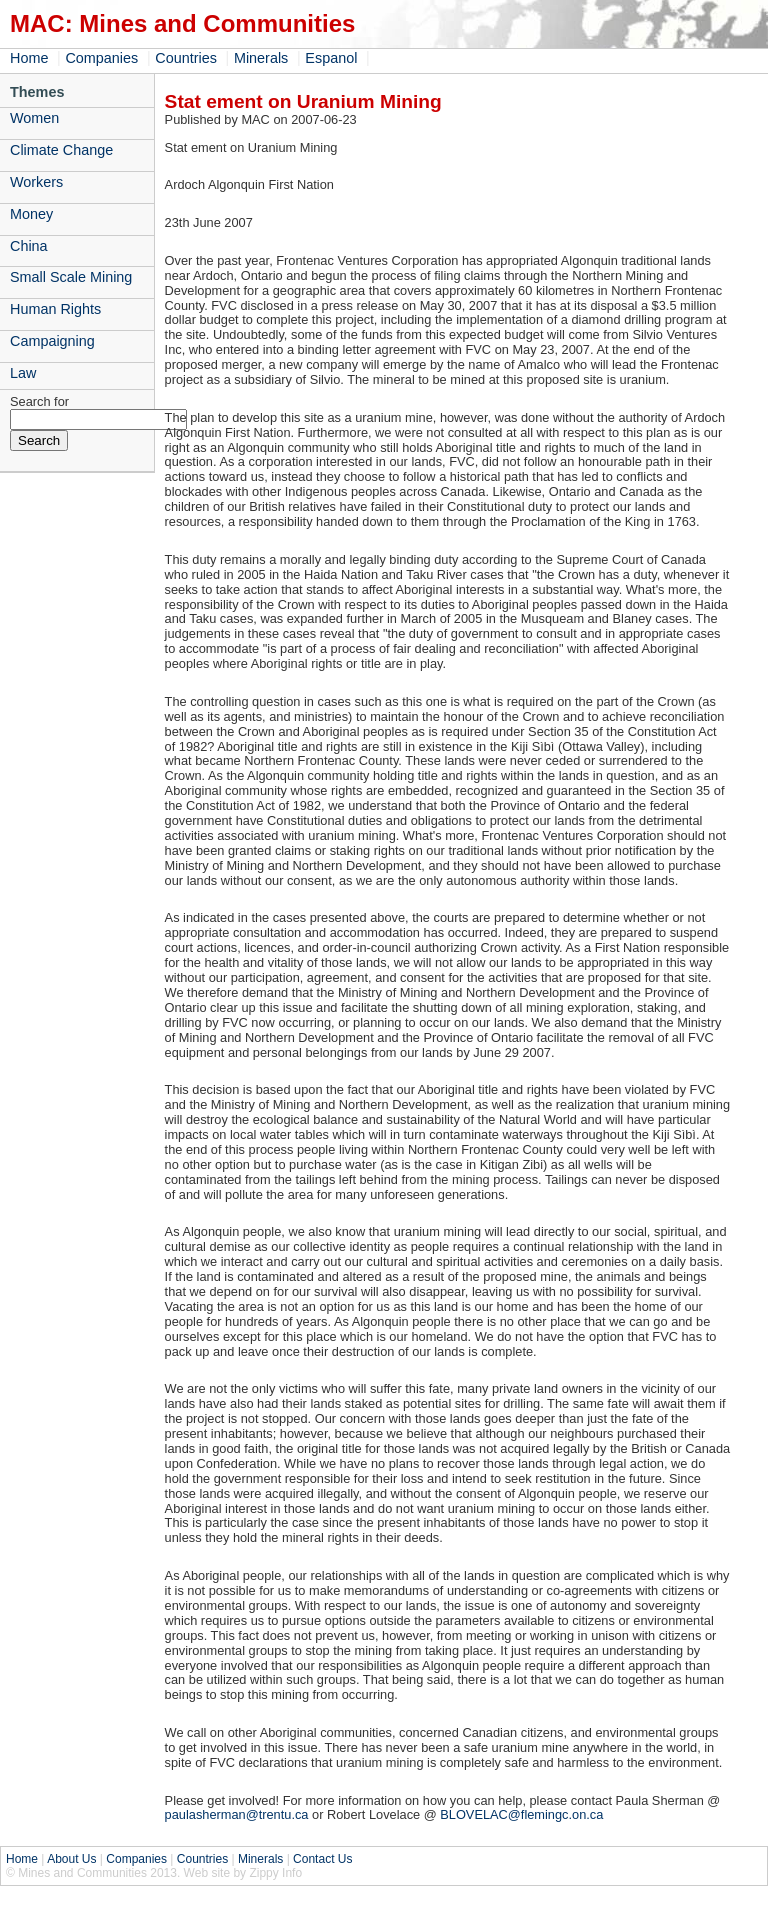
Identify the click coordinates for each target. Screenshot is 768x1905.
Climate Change (61, 150)
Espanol (331, 58)
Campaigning (52, 341)
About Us (71, 1859)
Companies (101, 58)
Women (34, 118)
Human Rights (55, 309)
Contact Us (322, 1859)
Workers (36, 182)
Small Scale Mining (71, 277)
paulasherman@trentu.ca (237, 1814)
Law (23, 373)
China (29, 246)
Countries (186, 58)
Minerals (261, 58)
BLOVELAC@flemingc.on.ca (521, 1814)
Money (31, 214)
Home (29, 58)
